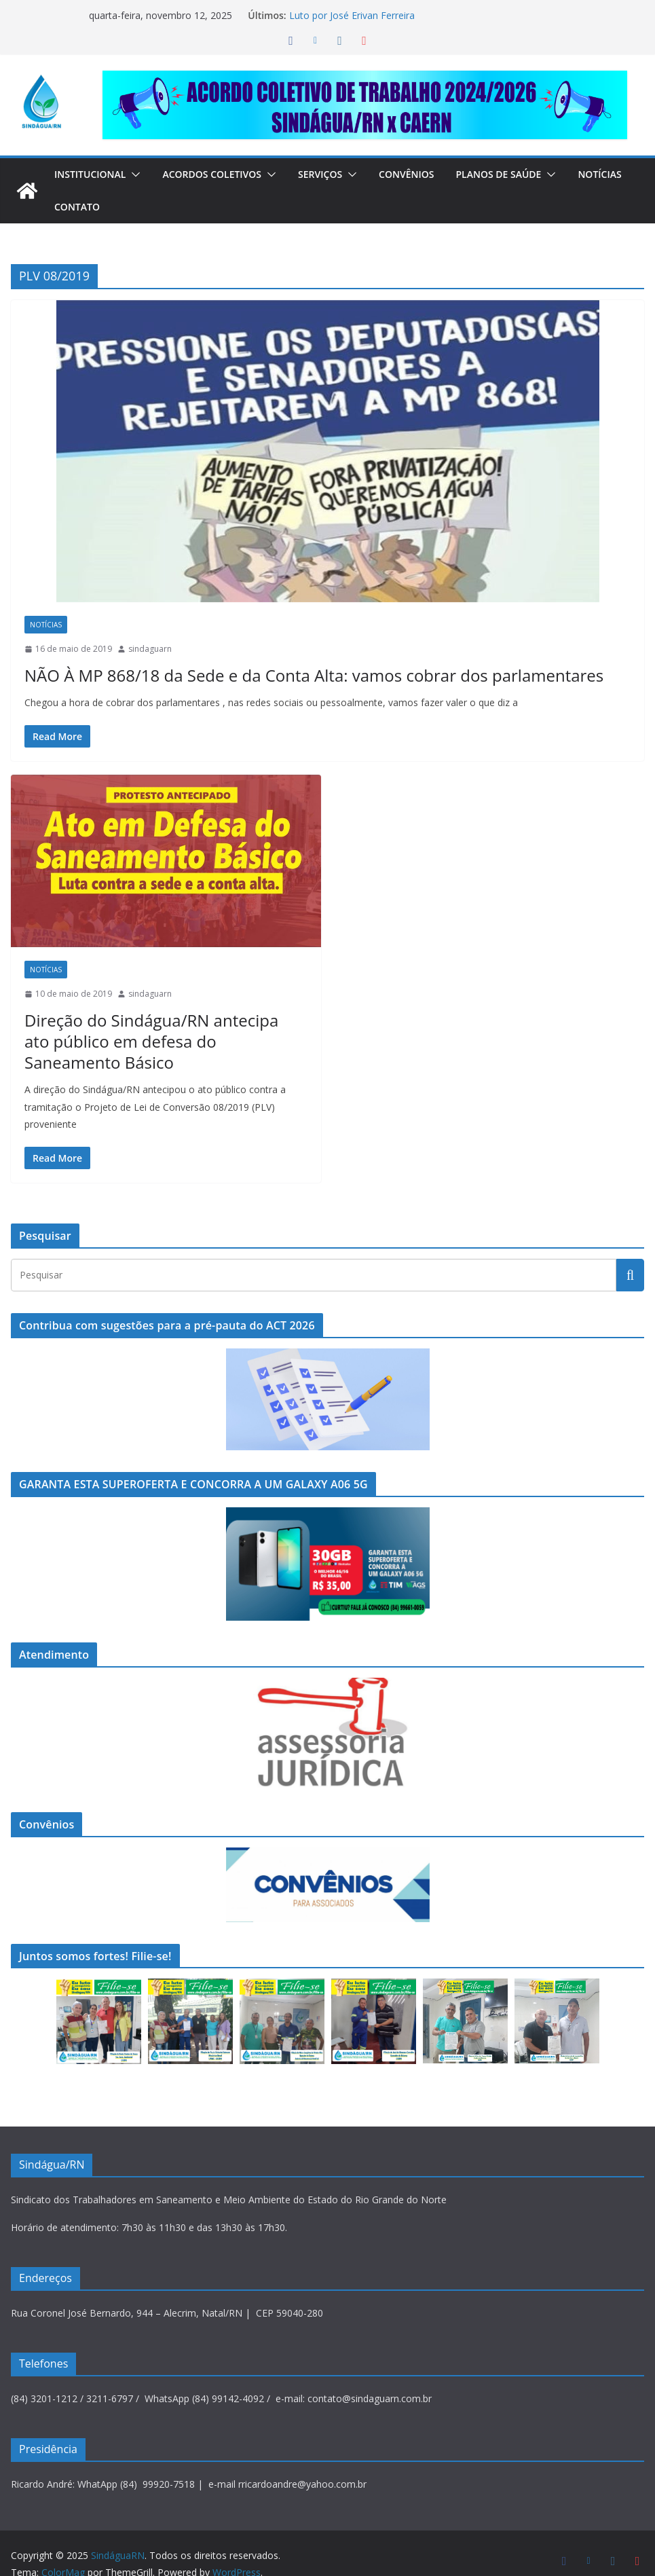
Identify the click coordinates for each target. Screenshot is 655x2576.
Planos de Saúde (519, 174)
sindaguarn (150, 649)
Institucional (93, 174)
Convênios (424, 174)
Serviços (335, 174)
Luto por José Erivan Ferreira (350, 15)
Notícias (77, 207)
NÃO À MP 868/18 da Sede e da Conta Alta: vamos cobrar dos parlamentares (277, 675)
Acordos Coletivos (221, 174)
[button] (139, 174)
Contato (146, 207)
